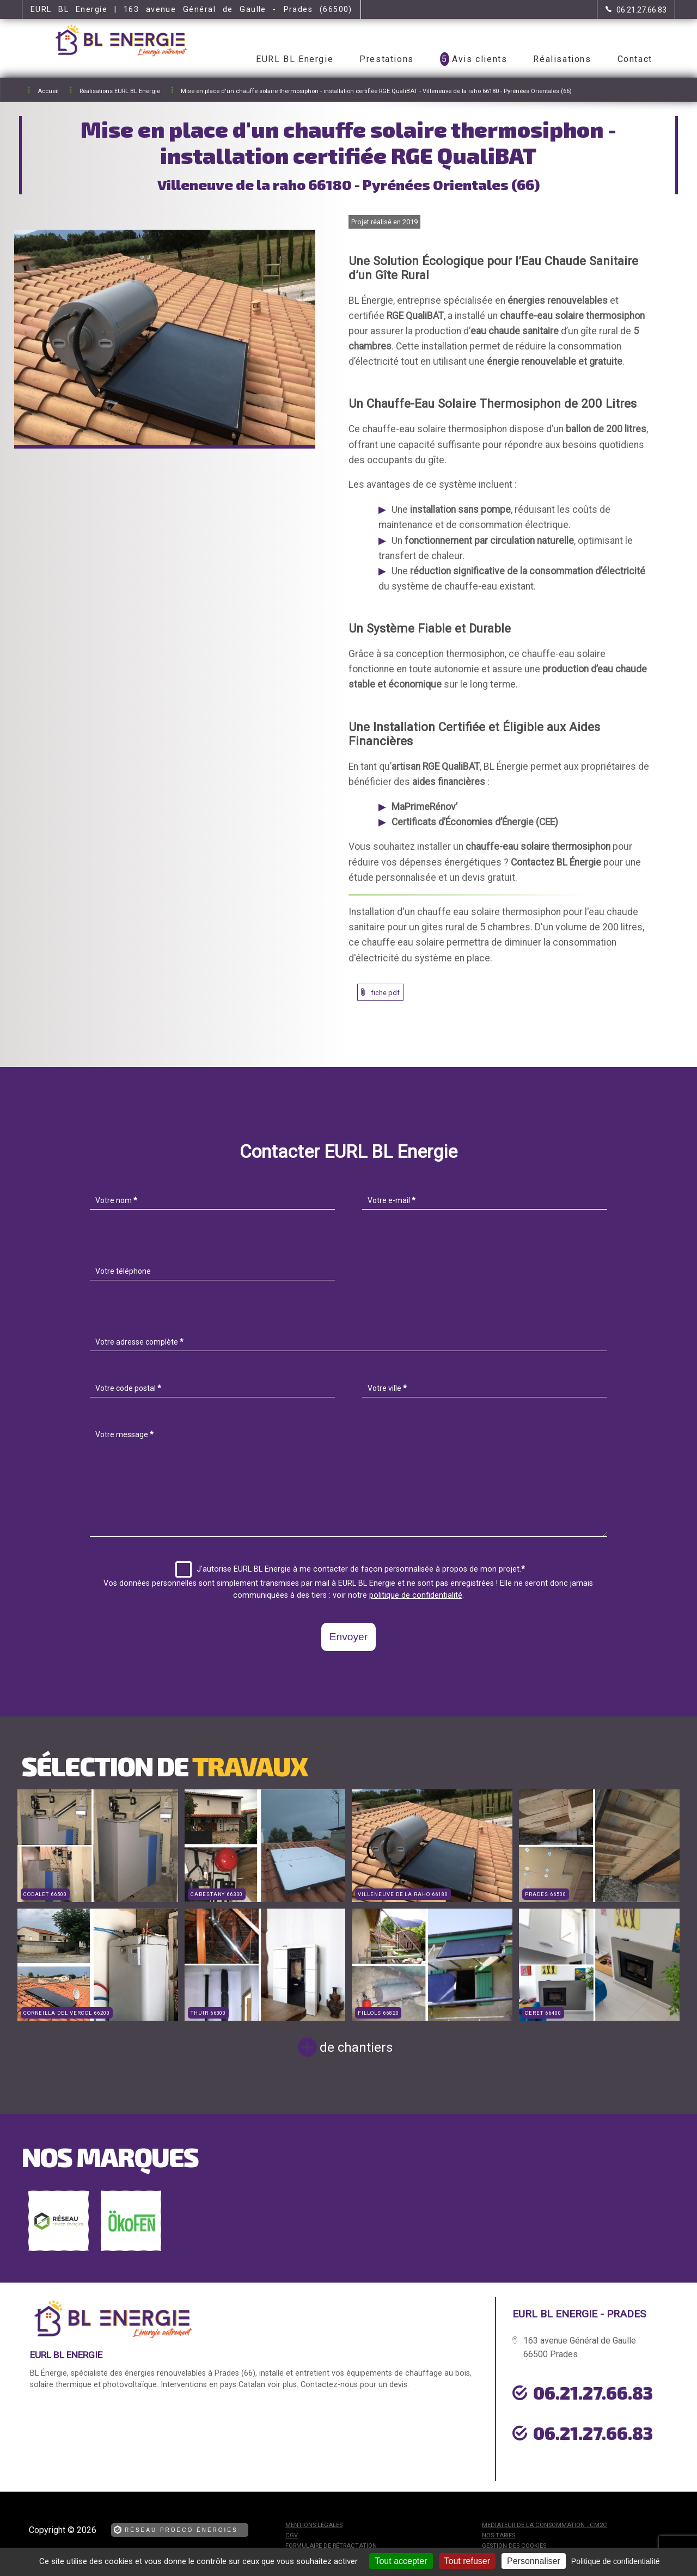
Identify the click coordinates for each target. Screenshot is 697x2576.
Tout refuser (467, 2561)
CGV (291, 2535)
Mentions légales (314, 2525)
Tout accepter (401, 2561)
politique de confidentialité (415, 1595)
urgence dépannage (571, 2458)
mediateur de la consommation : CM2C (544, 2525)
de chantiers (356, 2047)
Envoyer (348, 1636)
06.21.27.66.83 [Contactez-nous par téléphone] (593, 2392)
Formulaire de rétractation (331, 2545)
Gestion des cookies (514, 2545)
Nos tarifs (498, 2535)
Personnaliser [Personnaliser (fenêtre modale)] (533, 2561)
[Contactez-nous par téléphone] (636, 10)
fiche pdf (385, 993)
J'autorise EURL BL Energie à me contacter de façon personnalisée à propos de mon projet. (350, 1569)
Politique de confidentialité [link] (615, 2561)
